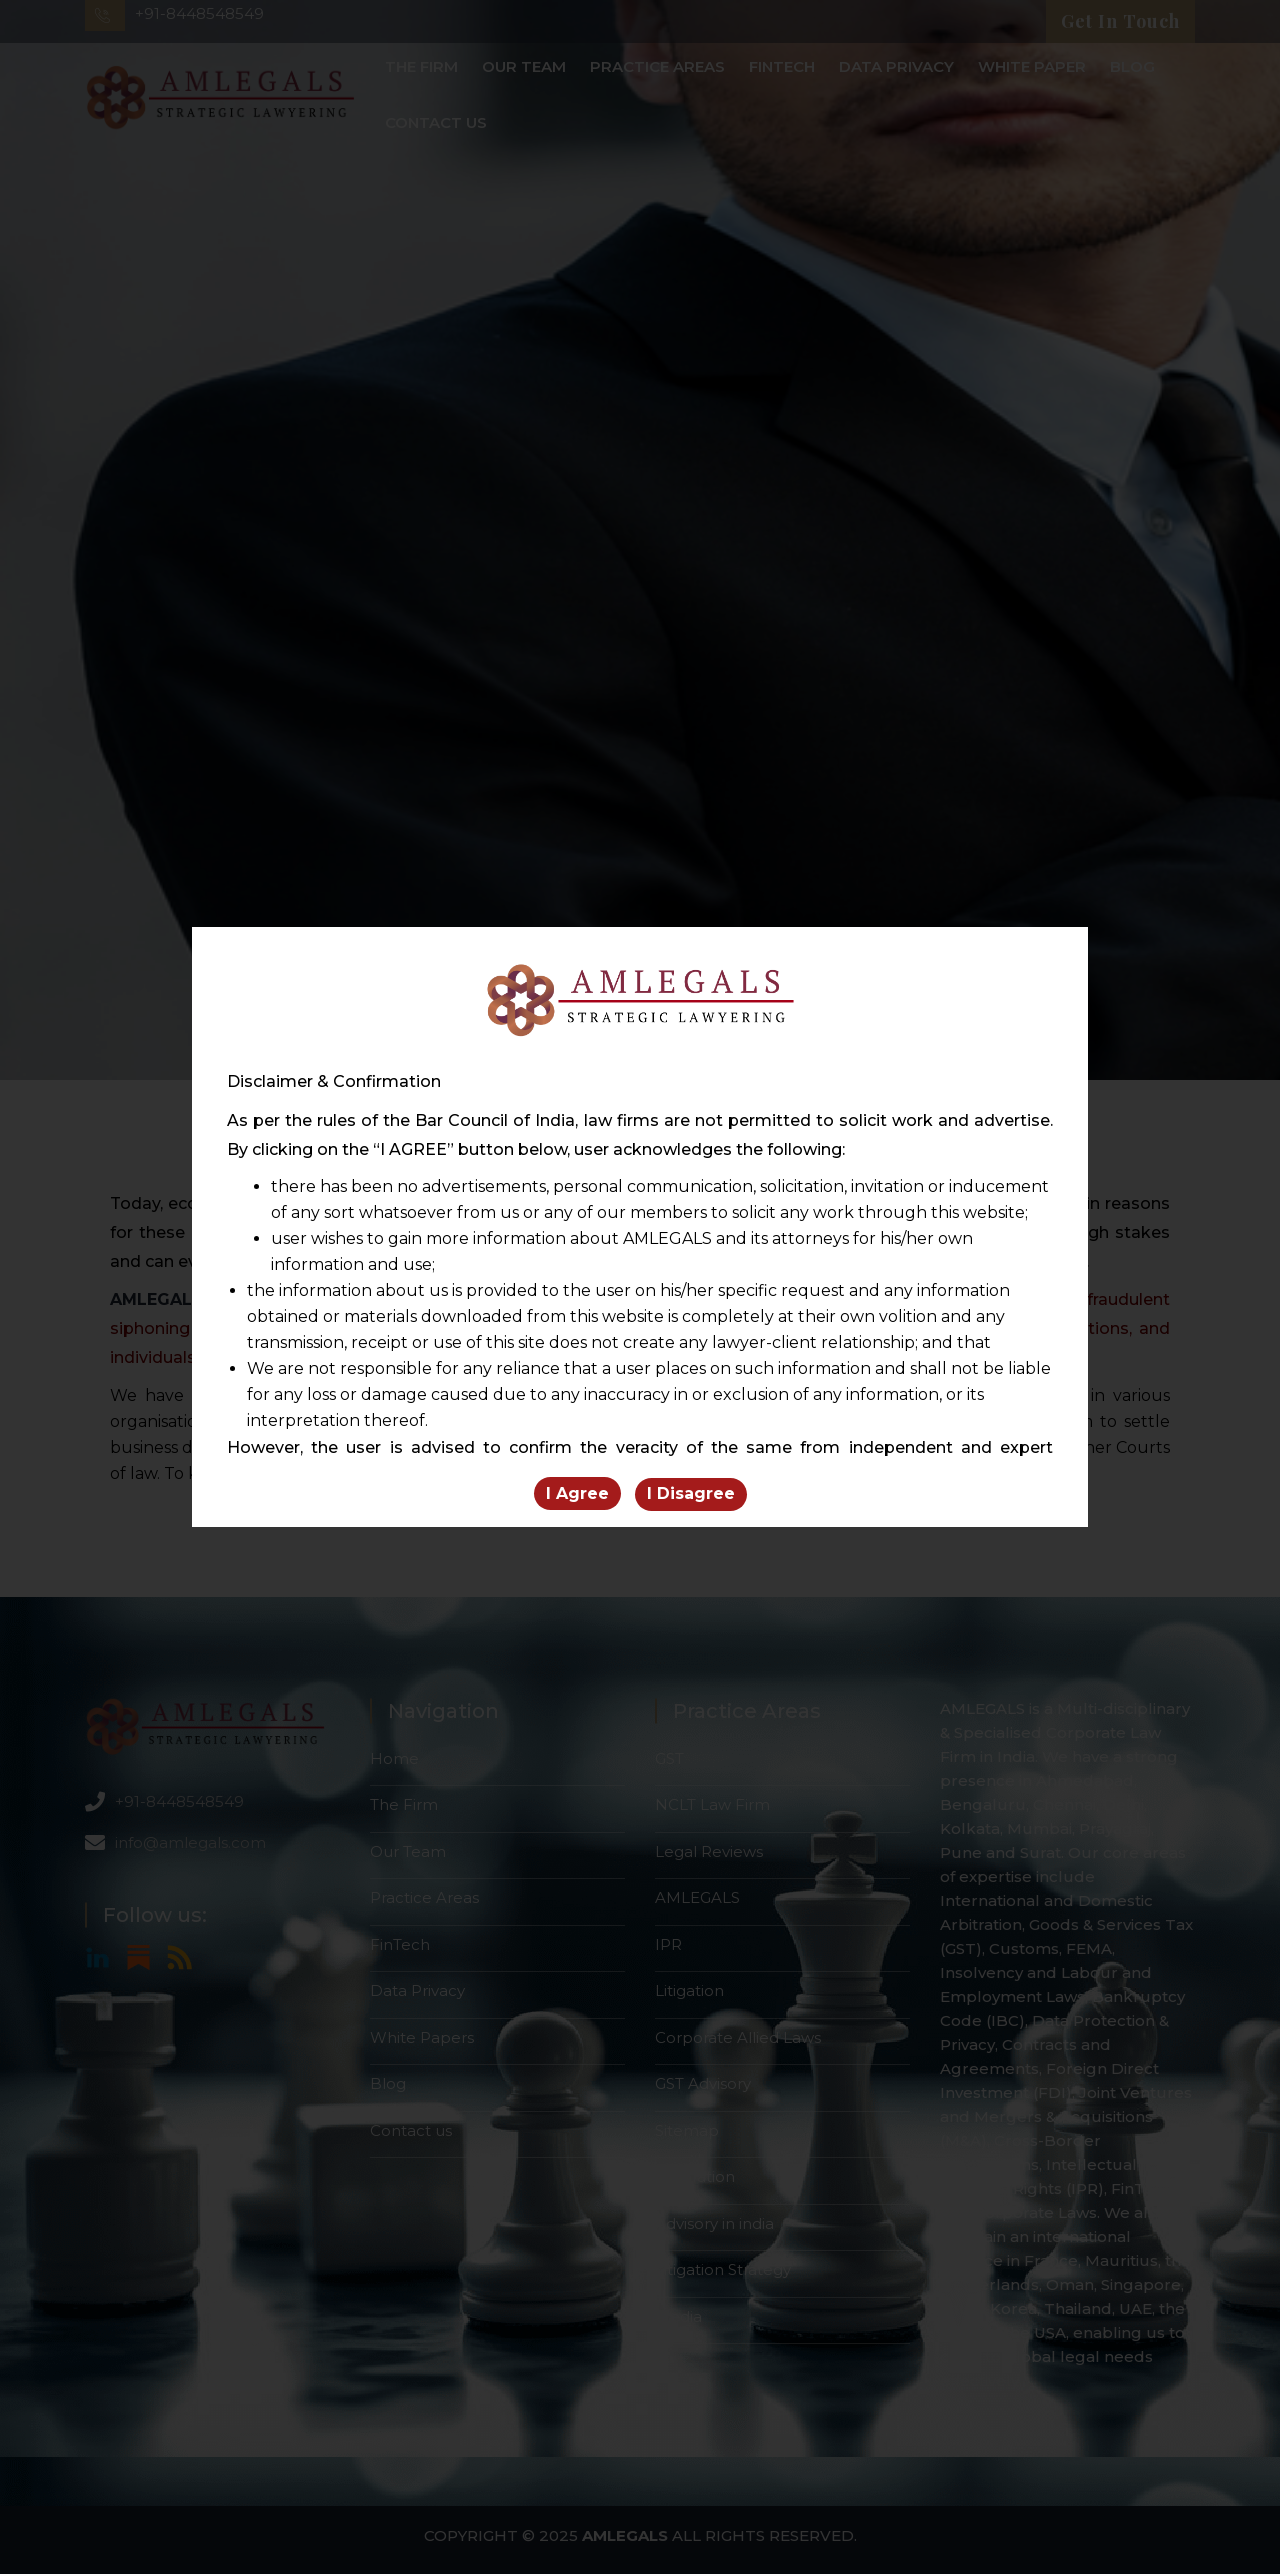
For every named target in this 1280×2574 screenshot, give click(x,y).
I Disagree (691, 1494)
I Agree (577, 1494)
